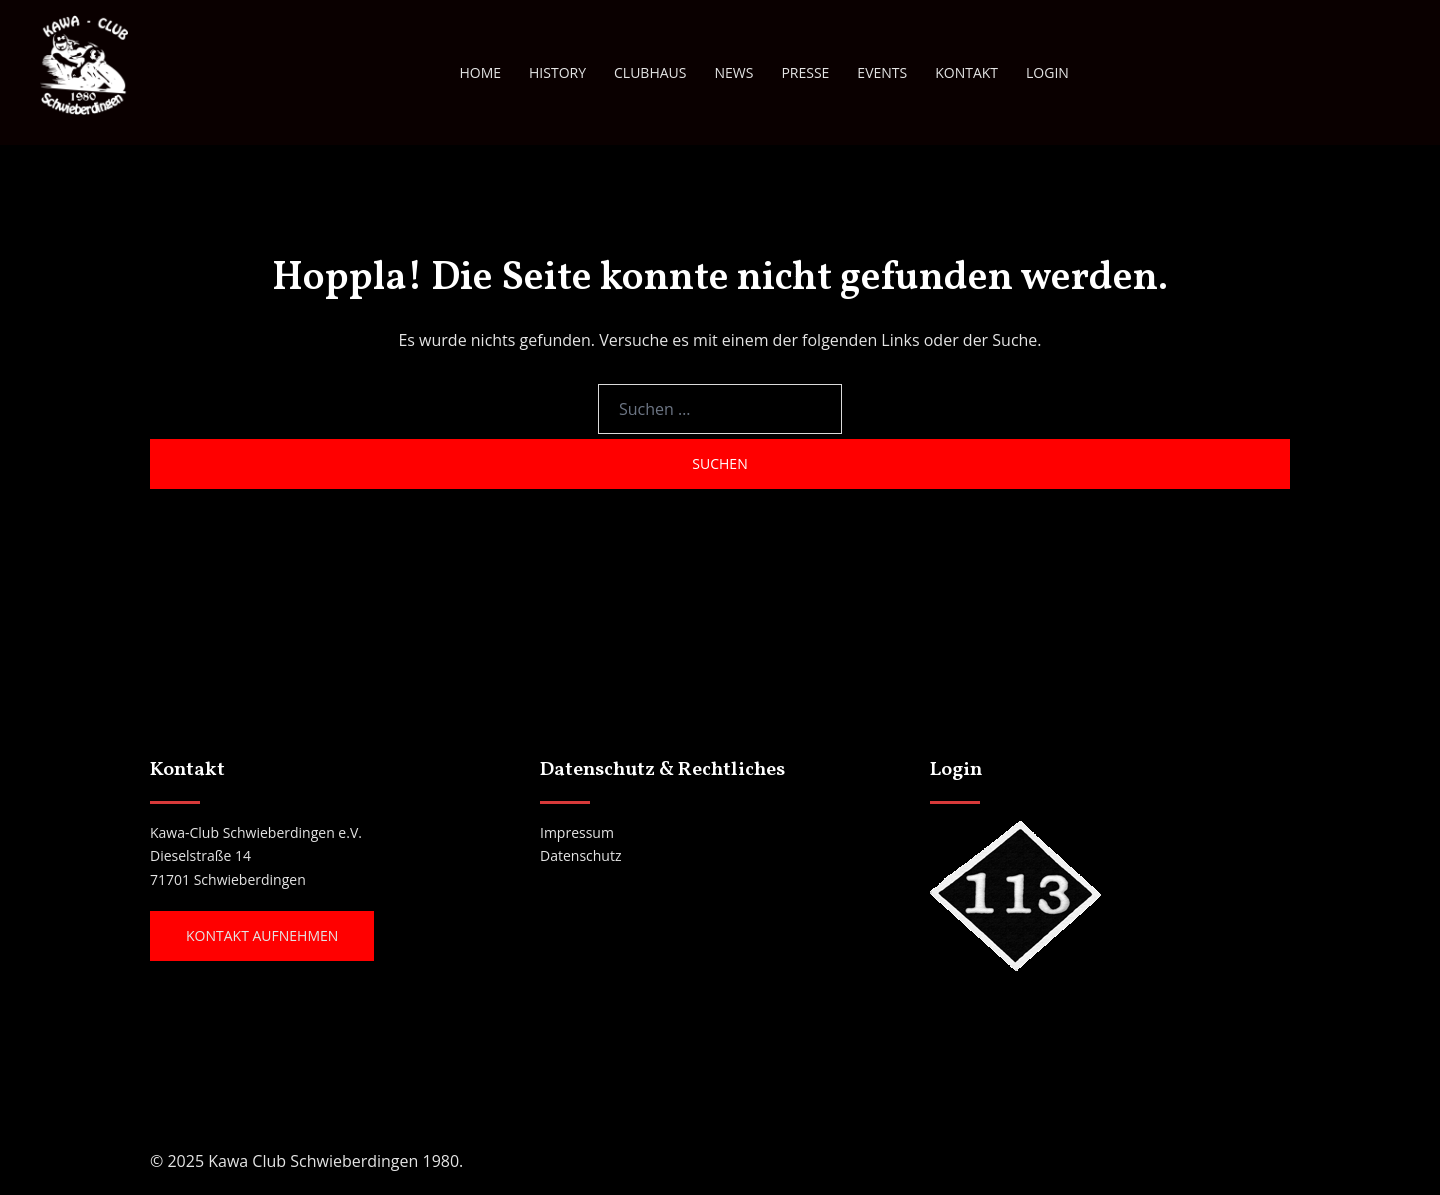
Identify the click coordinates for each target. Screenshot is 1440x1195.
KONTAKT (966, 72)
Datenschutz (580, 855)
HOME (480, 72)
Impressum (577, 832)
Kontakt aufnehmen (262, 935)
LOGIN (1047, 72)
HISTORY (557, 72)
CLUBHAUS (650, 72)
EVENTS (882, 72)
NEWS (733, 72)
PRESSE (805, 72)
